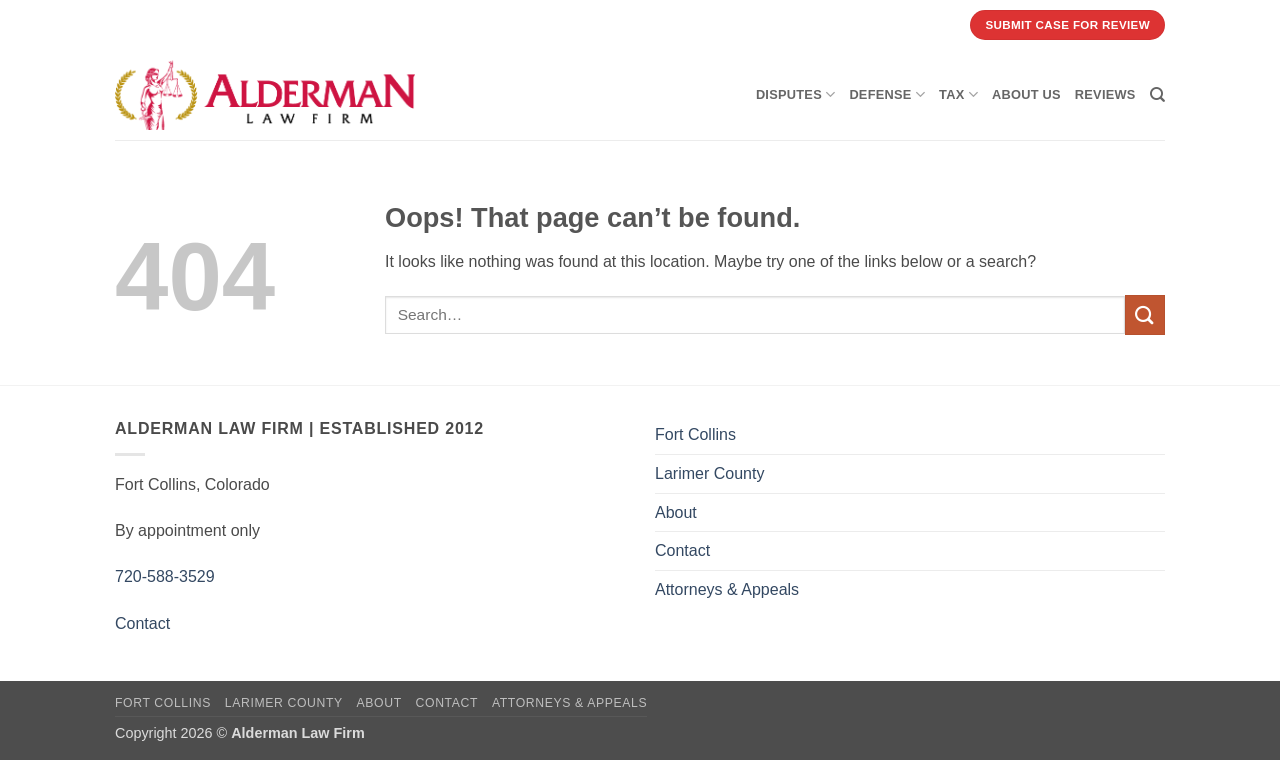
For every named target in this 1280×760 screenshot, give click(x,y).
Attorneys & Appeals (727, 589)
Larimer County (709, 473)
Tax (958, 94)
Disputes (796, 94)
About (676, 512)
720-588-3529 (165, 576)
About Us (1026, 94)
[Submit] (1145, 314)
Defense (887, 94)
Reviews (1105, 94)
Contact (142, 623)
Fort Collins (695, 434)
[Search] (1157, 95)
